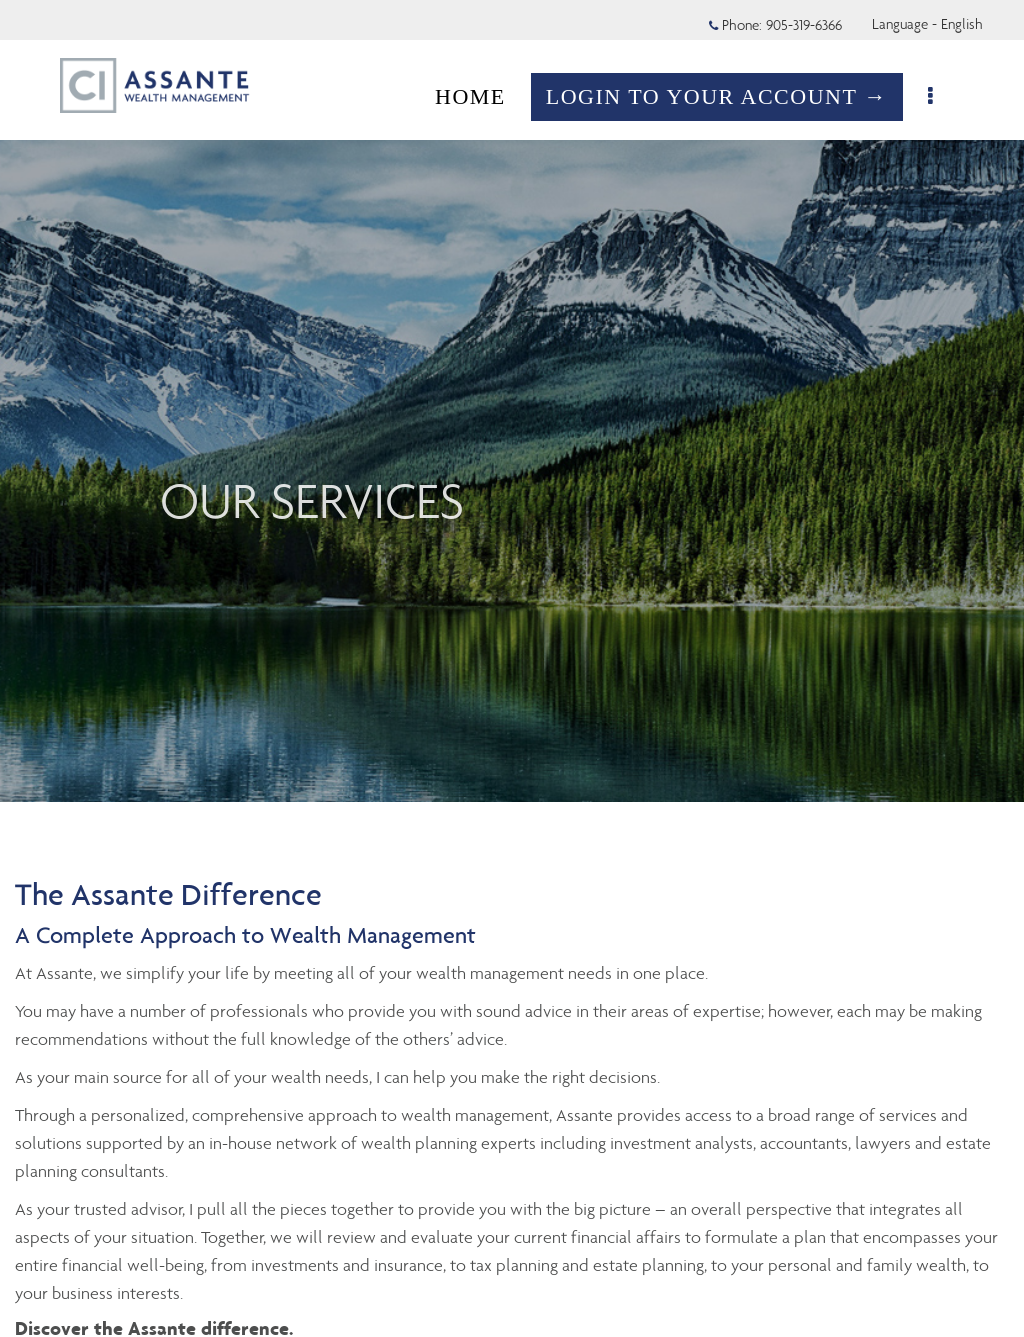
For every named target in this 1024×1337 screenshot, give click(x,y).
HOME (470, 96)
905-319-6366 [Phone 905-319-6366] (804, 25)
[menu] (931, 97)
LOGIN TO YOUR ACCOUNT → (717, 96)
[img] (512, 401)
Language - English (927, 24)
